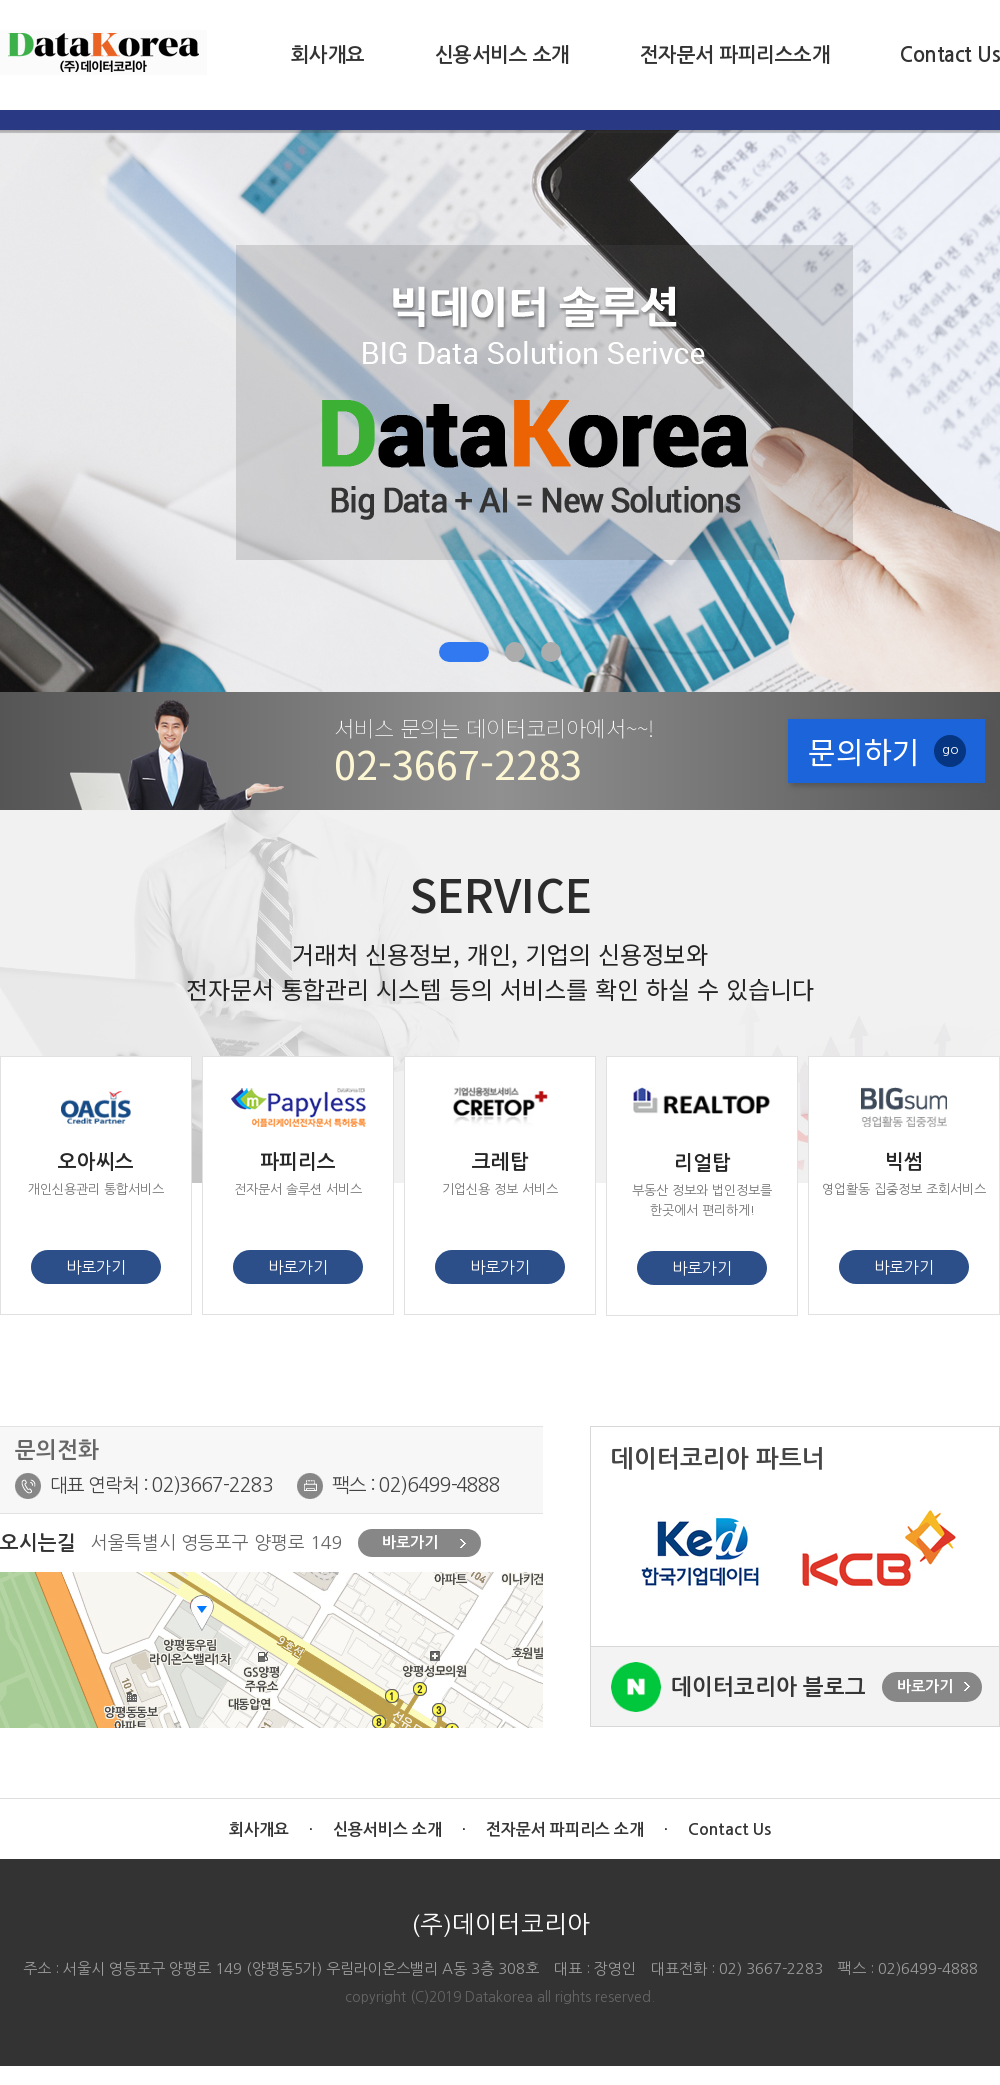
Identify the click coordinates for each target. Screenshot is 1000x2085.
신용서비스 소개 (502, 55)
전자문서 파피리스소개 (735, 55)
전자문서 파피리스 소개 (565, 1829)
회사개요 (328, 55)
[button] (464, 652)
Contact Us (950, 55)
